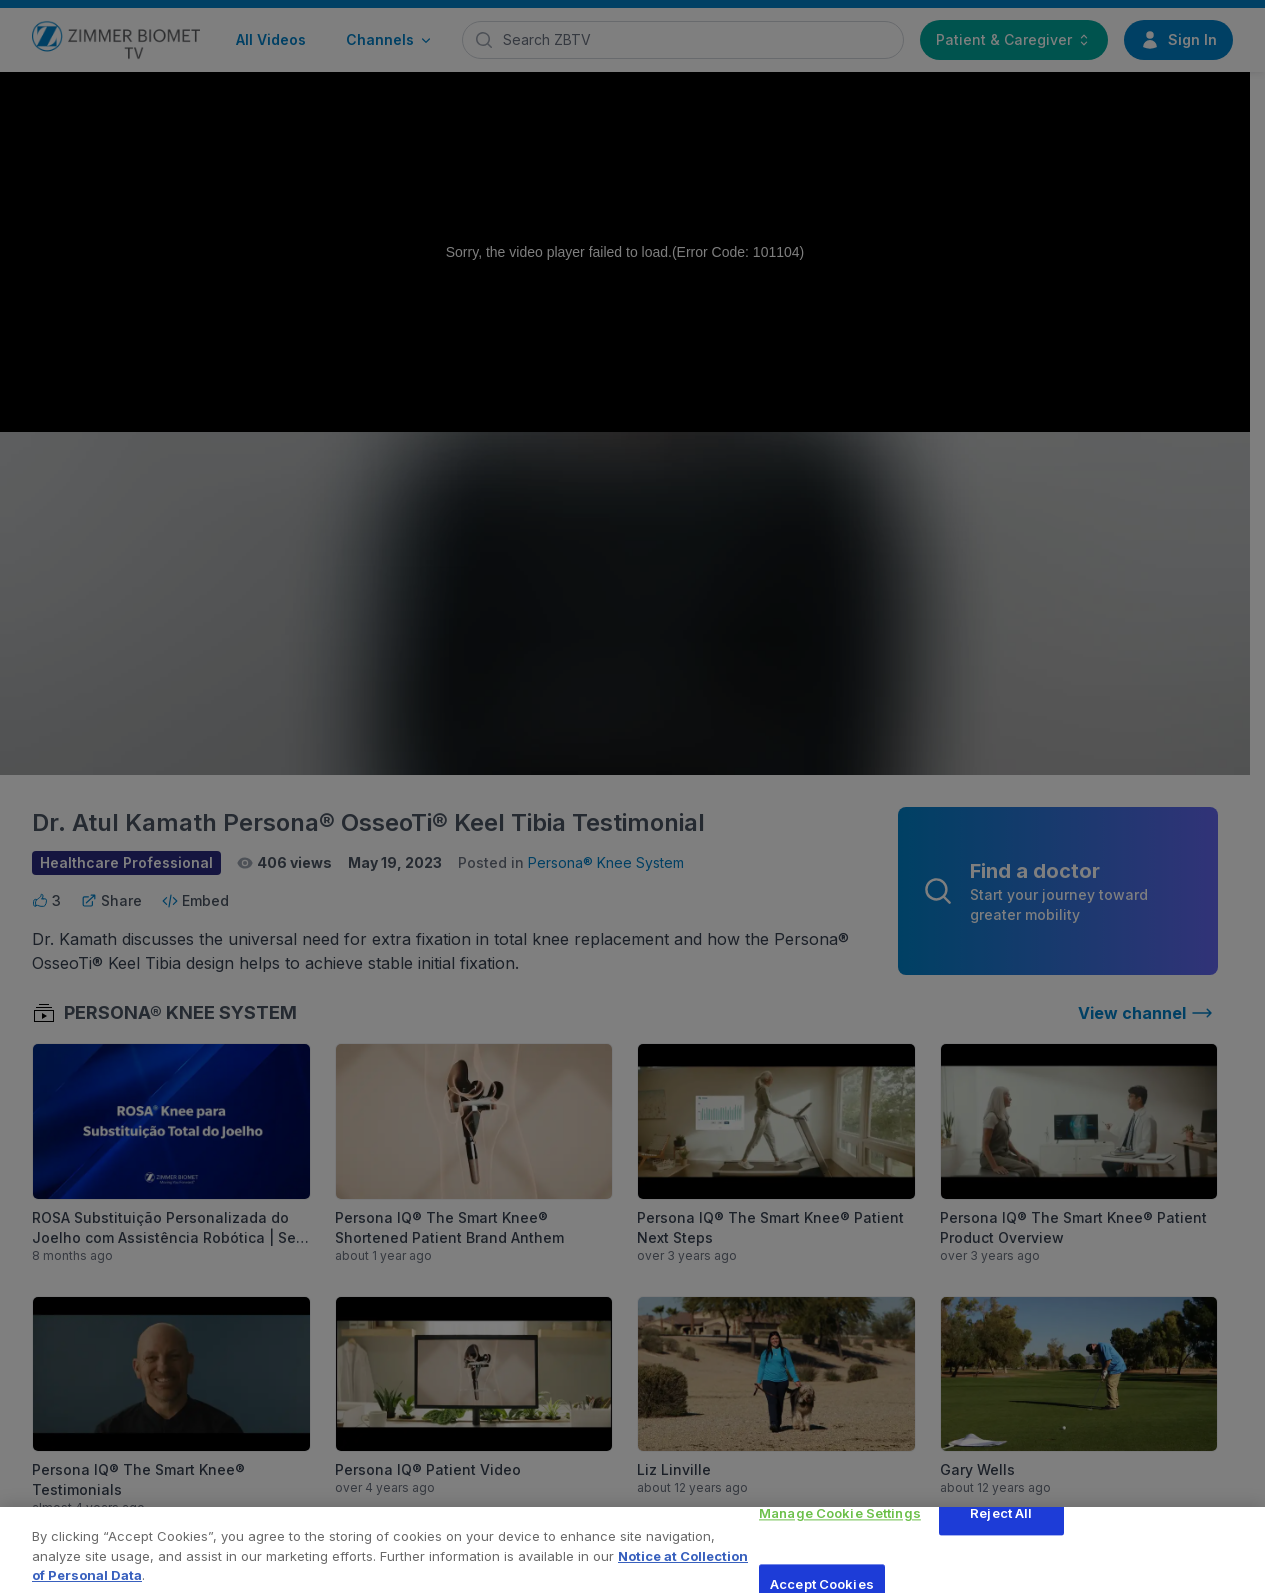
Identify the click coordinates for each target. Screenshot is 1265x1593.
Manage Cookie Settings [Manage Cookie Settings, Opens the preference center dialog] (840, 1523)
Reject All (1001, 1523)
